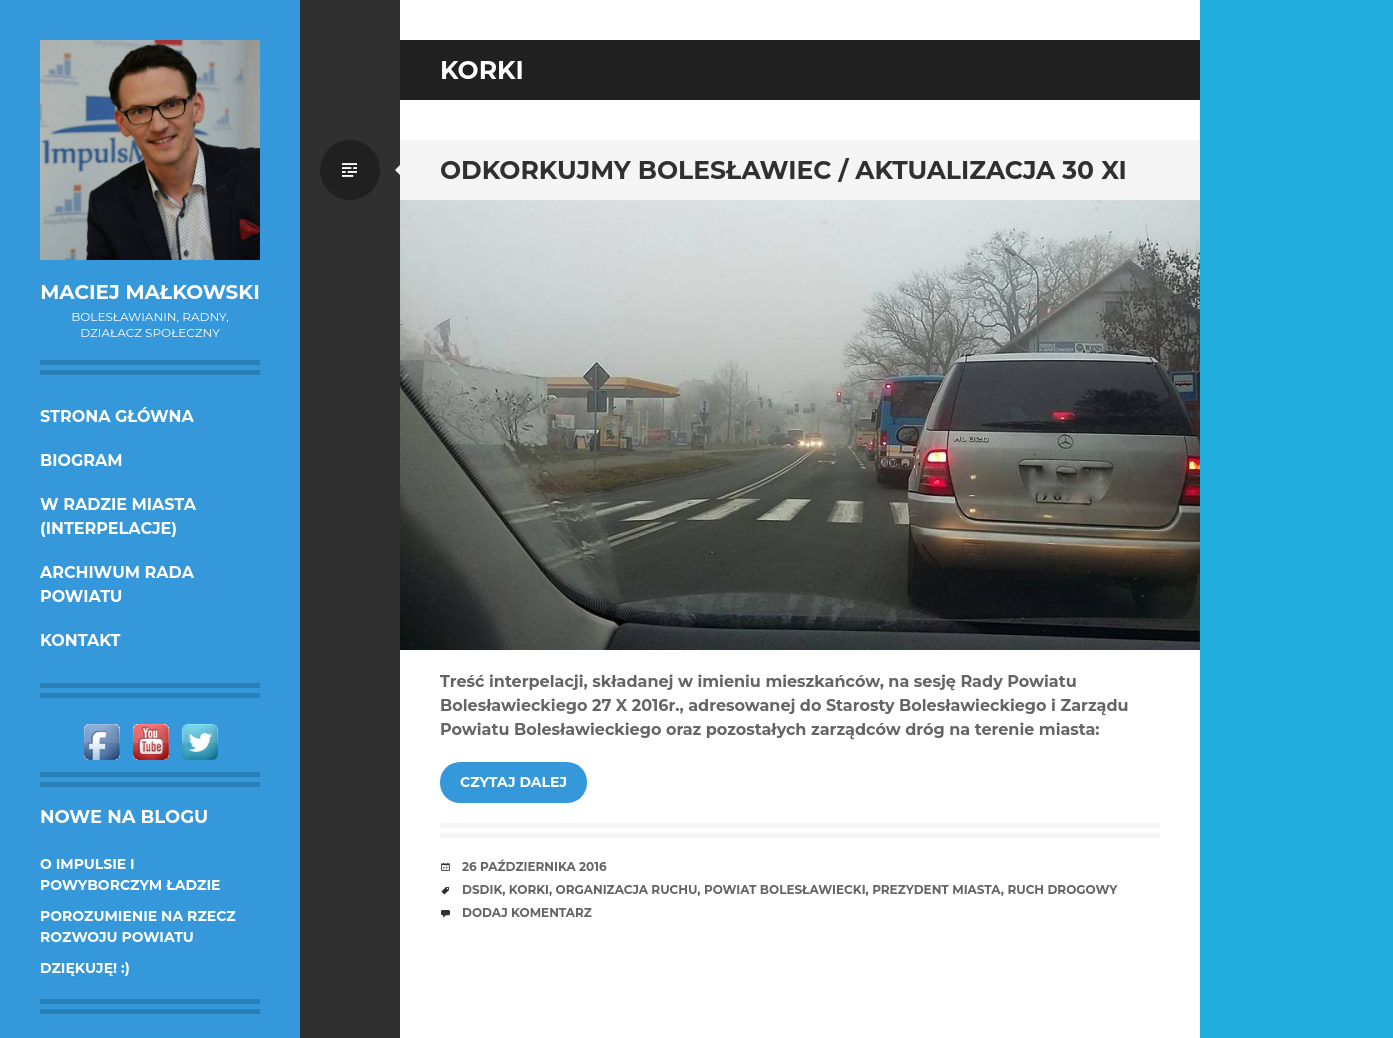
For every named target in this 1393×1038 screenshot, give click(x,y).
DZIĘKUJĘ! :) (85, 968)
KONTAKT (80, 640)
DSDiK (482, 889)
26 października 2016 (534, 866)
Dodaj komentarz (527, 912)
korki (529, 889)
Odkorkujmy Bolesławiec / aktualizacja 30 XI (783, 170)
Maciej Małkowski (149, 292)
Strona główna (117, 416)
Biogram (81, 460)
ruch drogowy (1062, 889)
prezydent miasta (936, 889)
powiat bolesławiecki (785, 889)
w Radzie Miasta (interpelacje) (118, 516)
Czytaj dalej (513, 782)
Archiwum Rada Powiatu (117, 584)
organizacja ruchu (627, 889)
